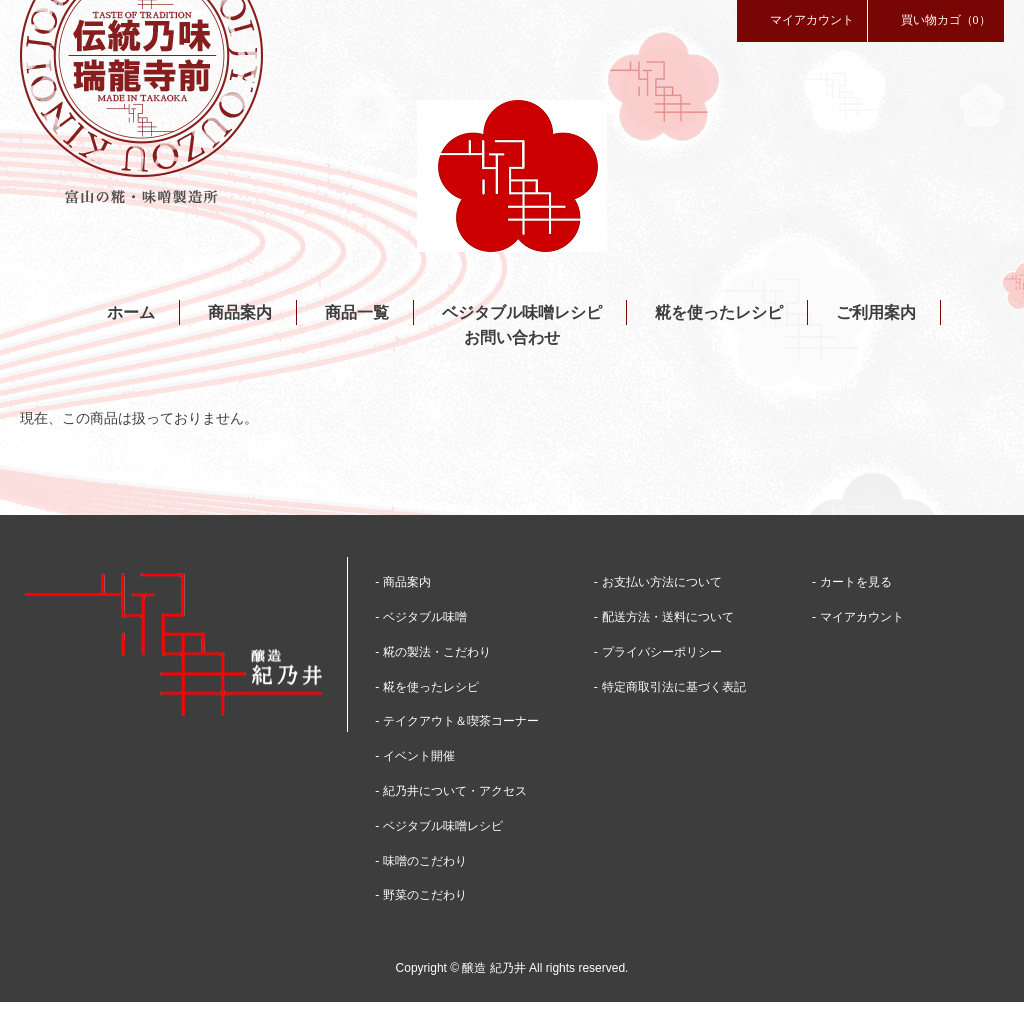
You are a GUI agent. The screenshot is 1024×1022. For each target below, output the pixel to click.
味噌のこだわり (425, 861)
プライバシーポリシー (662, 652)
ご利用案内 (876, 312)
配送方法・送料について (668, 617)
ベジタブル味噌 (425, 617)
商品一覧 (357, 312)
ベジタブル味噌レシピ (522, 312)
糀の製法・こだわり (437, 652)
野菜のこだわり (425, 895)
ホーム (131, 312)
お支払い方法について (662, 582)
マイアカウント (802, 19)
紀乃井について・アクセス (455, 791)
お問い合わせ (512, 337)
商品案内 (240, 312)
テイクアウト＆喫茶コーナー (461, 721)
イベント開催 (419, 756)
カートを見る (856, 582)
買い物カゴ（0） (936, 19)
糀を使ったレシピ (719, 312)
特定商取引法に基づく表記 (674, 687)
